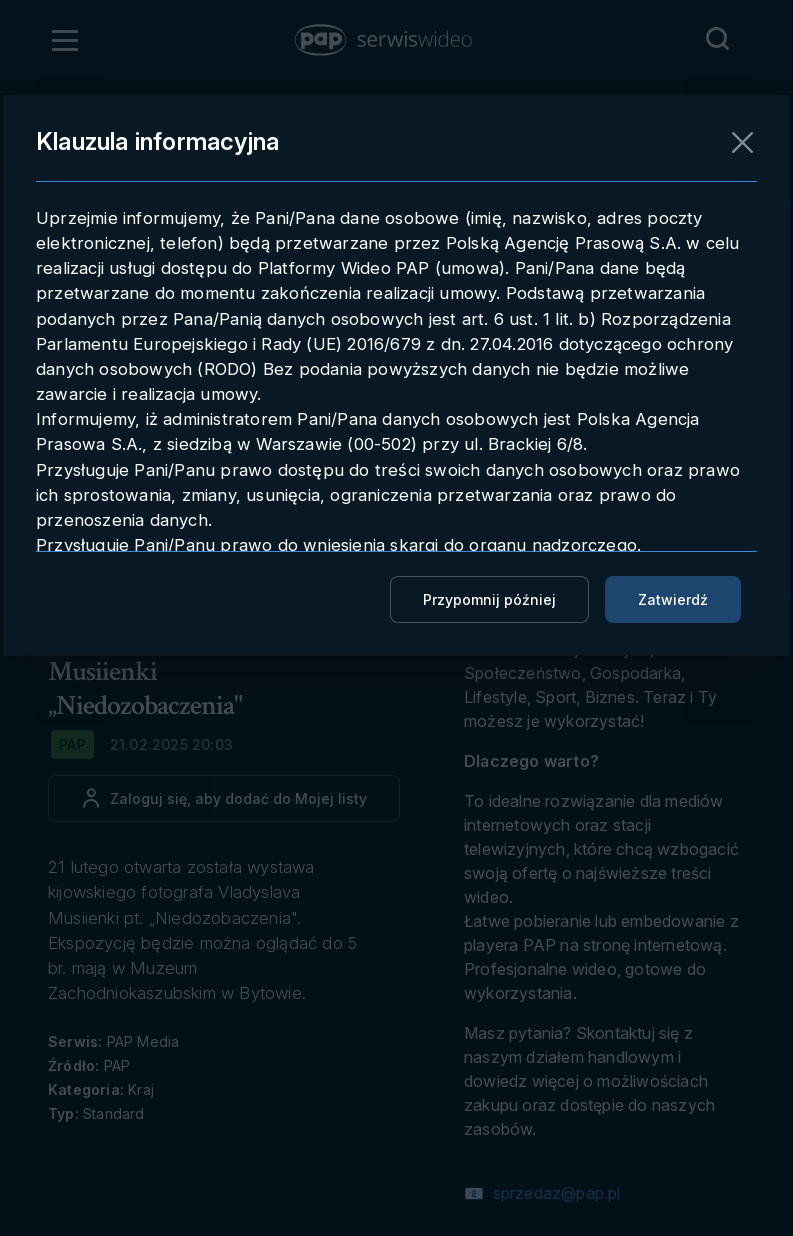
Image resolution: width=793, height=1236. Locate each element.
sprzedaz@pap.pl (554, 1193)
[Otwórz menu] (65, 40)
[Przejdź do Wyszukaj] (717, 39)
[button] (385, 40)
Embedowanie (537, 285)
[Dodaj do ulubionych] (224, 798)
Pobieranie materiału (570, 242)
